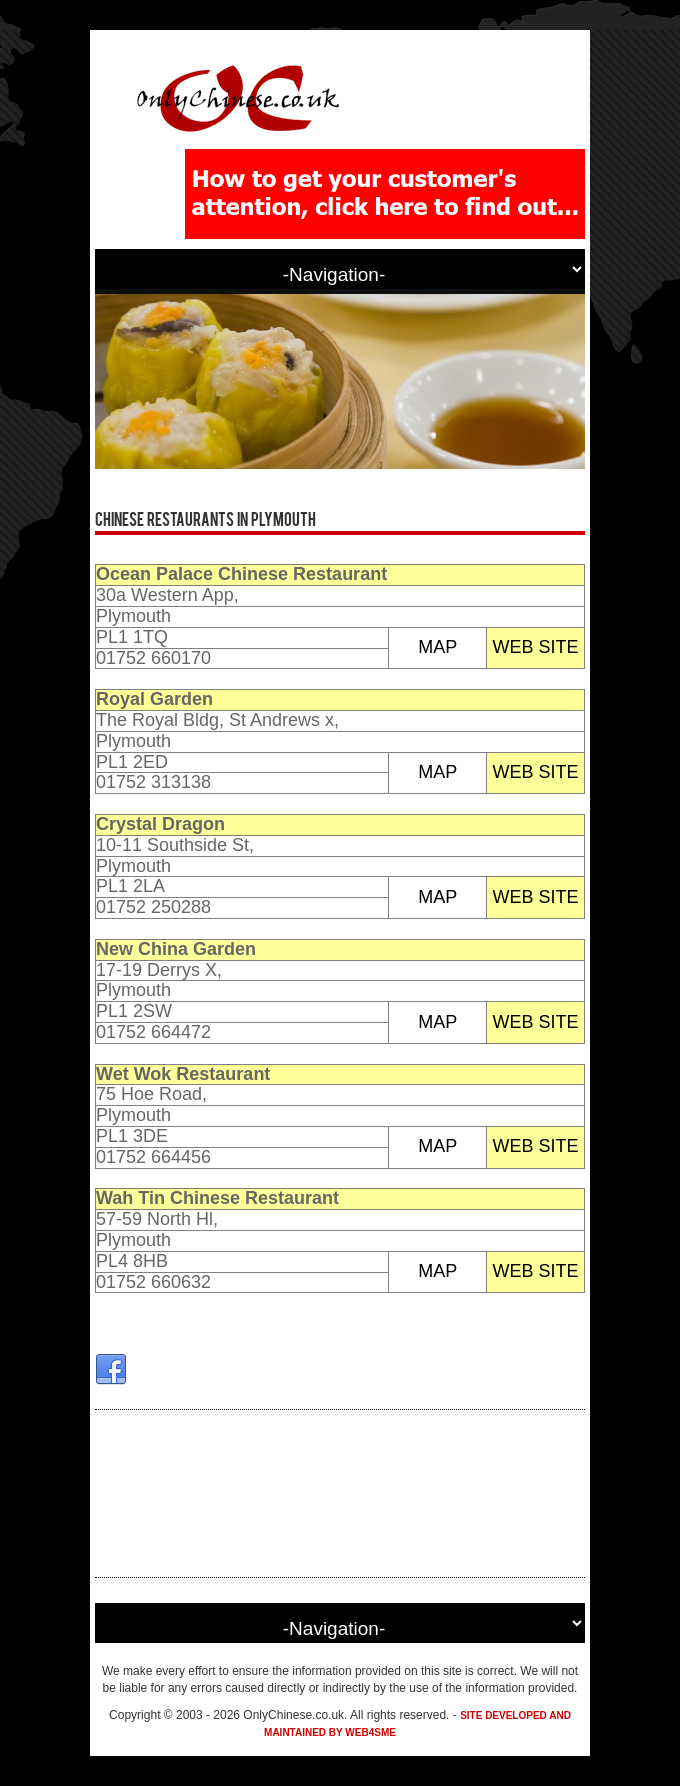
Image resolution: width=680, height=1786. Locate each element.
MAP (437, 647)
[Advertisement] (340, 1493)
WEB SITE (536, 647)
